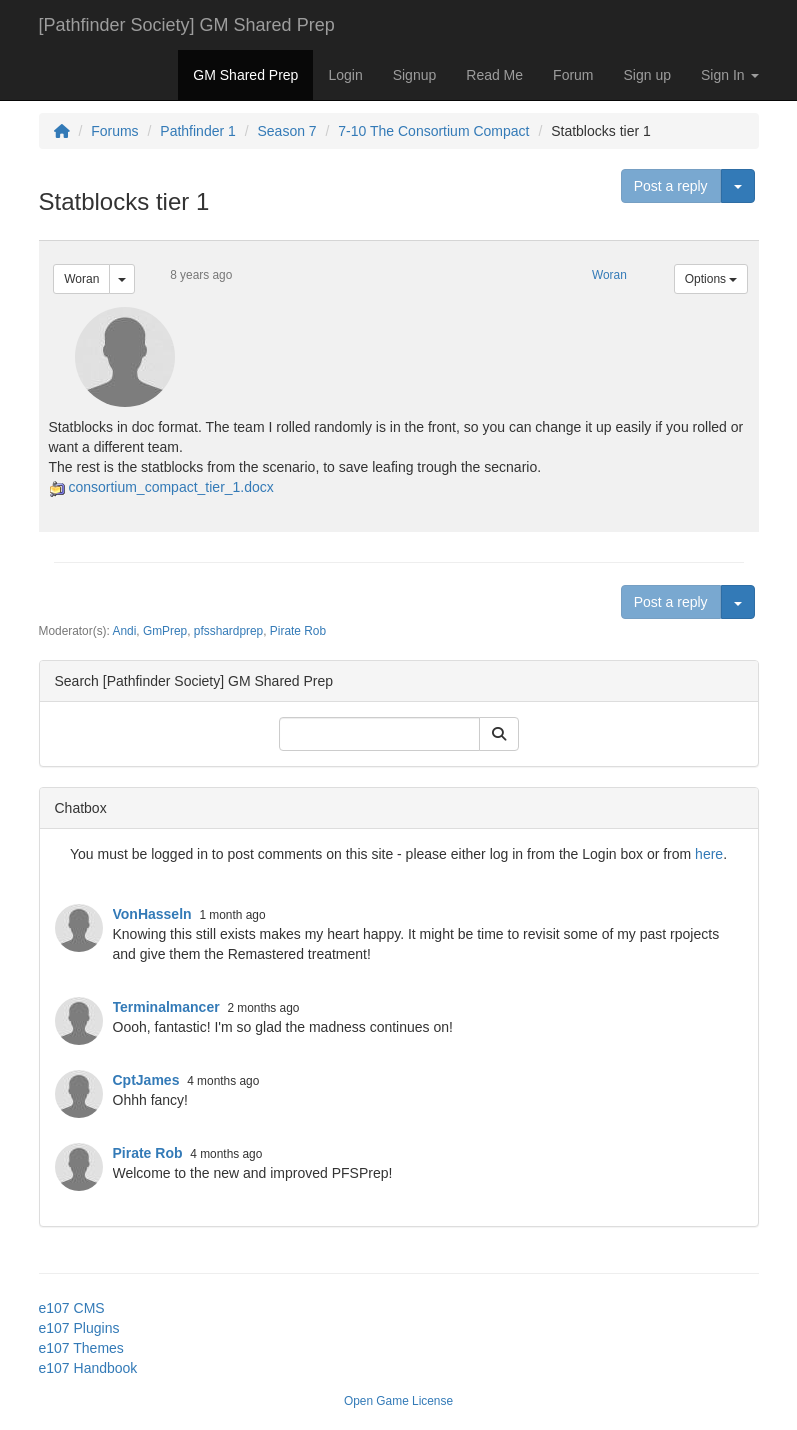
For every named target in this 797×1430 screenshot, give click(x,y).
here (709, 854)
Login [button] (345, 75)
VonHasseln (152, 914)
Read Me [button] (494, 75)
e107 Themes (81, 1348)
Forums (114, 131)
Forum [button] (573, 75)
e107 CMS (72, 1308)
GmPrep (165, 631)
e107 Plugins (79, 1328)
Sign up (647, 75)
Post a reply (671, 186)
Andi (125, 631)
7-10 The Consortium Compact (433, 131)
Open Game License (398, 1401)
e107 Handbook (88, 1368)
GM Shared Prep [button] (245, 75)
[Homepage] (62, 131)
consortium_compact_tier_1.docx (170, 487)
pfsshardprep (228, 631)
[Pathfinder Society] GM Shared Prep (187, 25)
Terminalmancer (166, 1007)
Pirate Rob (298, 631)
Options (711, 279)
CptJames (146, 1080)
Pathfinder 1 (198, 131)
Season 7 (286, 131)
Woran (81, 279)
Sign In (729, 75)
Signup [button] (415, 75)
